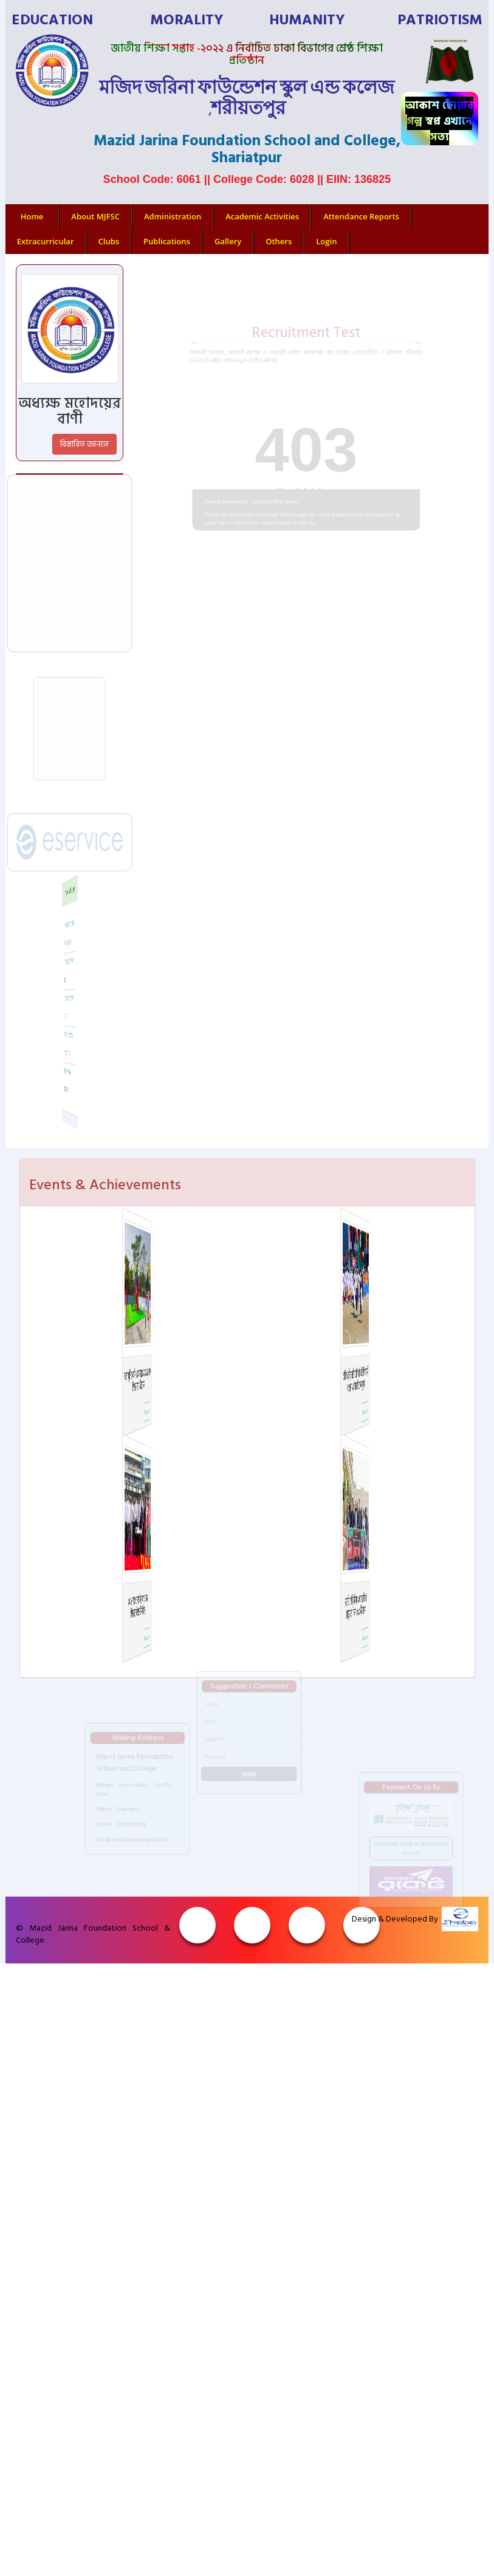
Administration (172, 216)
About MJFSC (95, 216)
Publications (166, 241)
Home (32, 216)
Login (326, 241)
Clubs (109, 241)
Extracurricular (45, 241)
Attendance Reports (361, 216)
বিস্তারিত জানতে (84, 444)
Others (279, 241)
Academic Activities (262, 216)
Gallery (227, 241)
